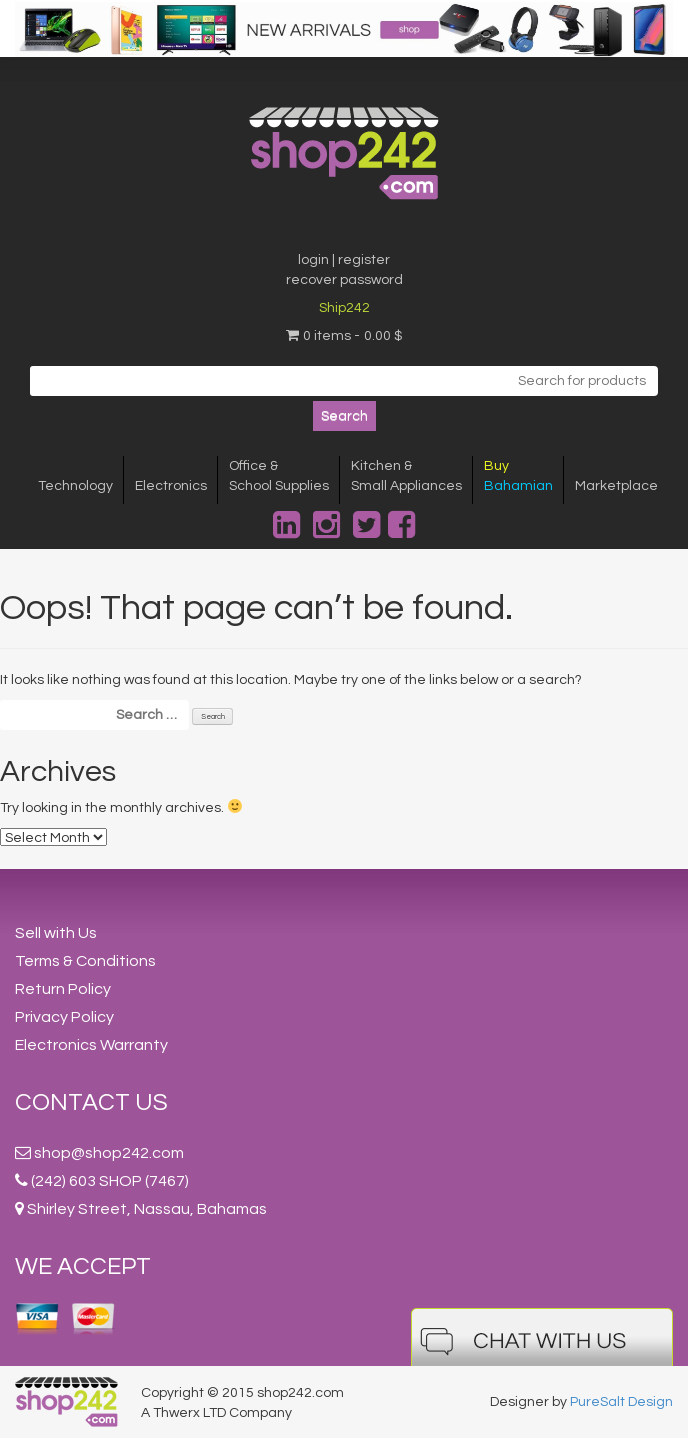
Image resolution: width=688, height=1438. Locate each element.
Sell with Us (56, 933)
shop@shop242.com (109, 1153)
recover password (344, 280)
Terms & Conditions (85, 961)
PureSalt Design (621, 1402)
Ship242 (344, 308)
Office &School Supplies (279, 476)
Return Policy (63, 989)
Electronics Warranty (91, 1045)
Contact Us (91, 1102)
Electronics (171, 486)
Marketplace (616, 486)
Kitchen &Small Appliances (406, 476)
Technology (75, 486)
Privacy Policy (64, 1017)
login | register (344, 260)
